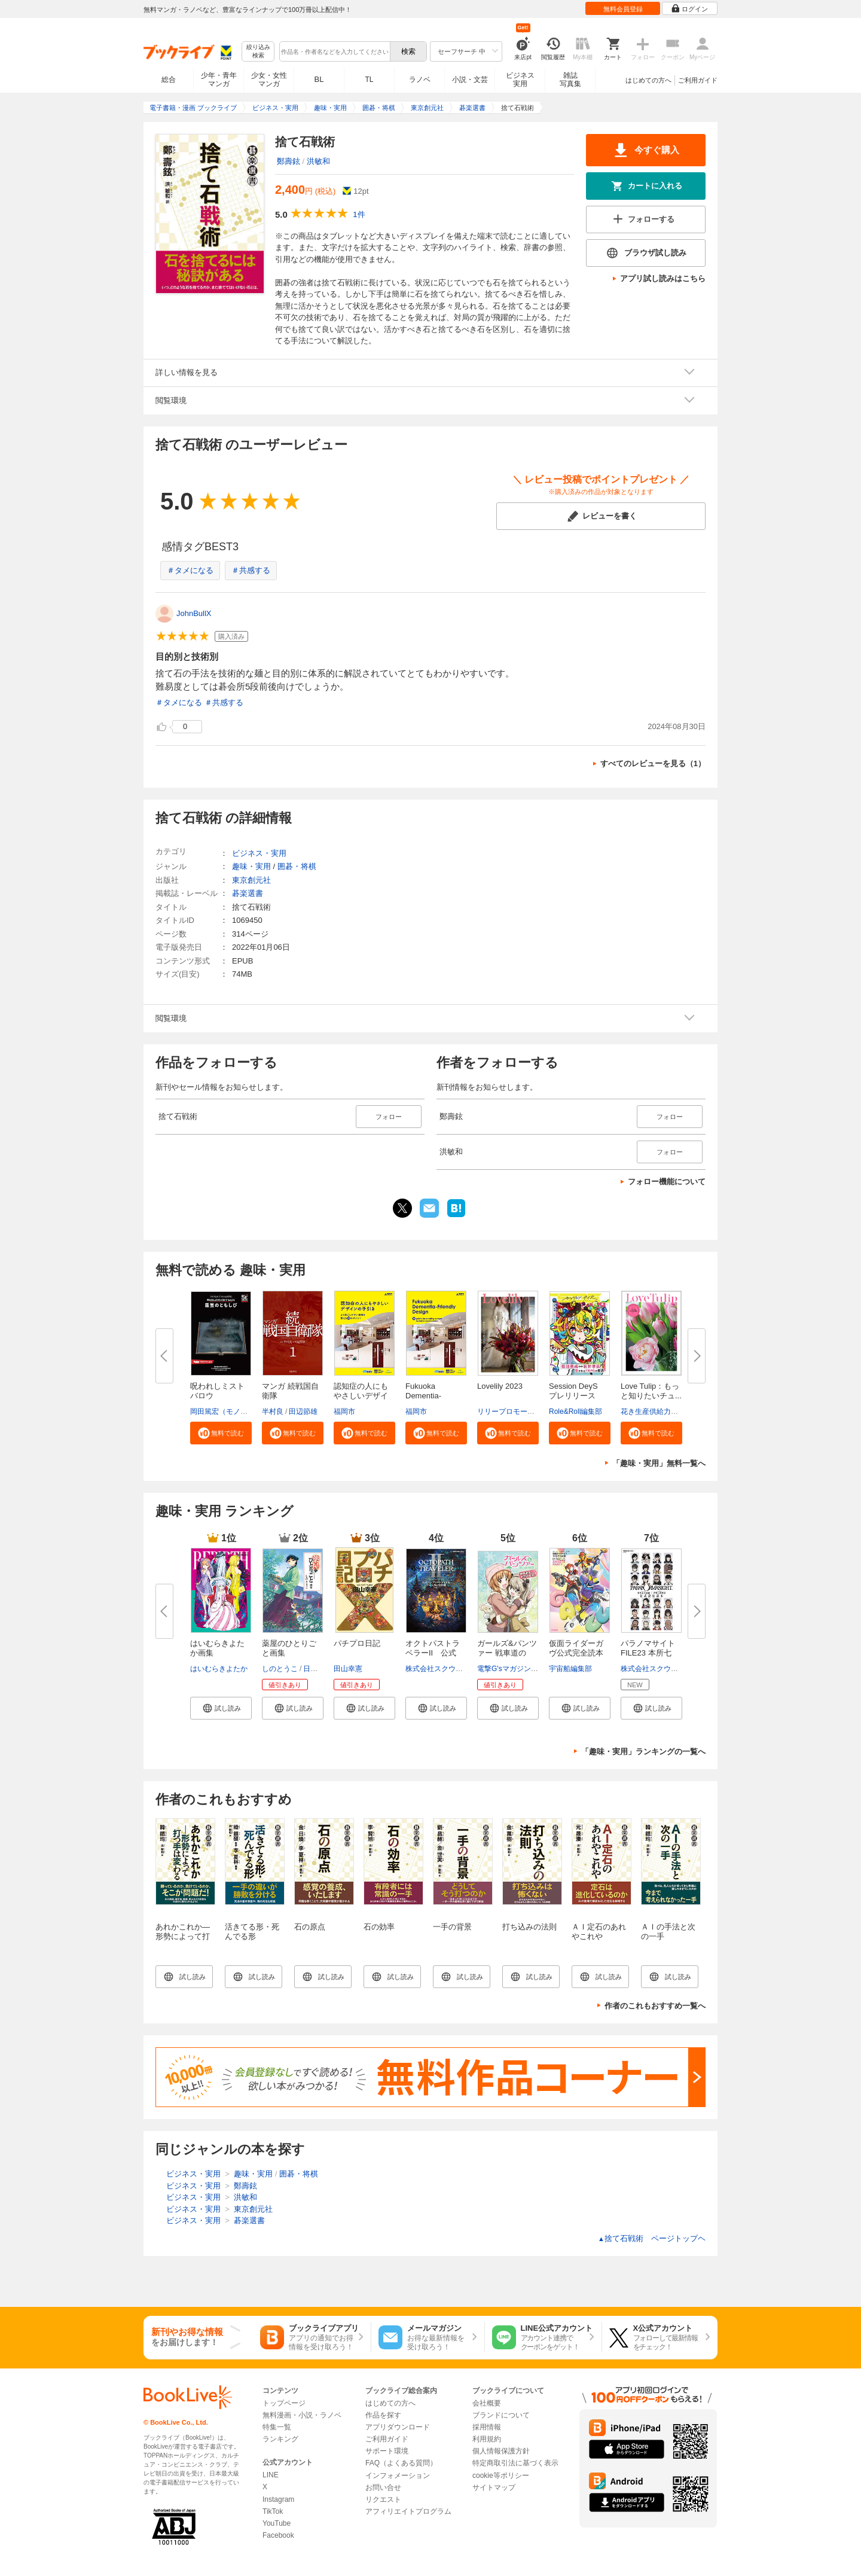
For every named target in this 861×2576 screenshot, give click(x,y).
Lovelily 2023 (500, 1386)
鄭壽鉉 (288, 161)
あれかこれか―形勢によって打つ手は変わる (182, 1936)
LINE (270, 2475)
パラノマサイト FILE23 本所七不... (648, 1653)
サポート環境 (386, 2451)
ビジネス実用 (520, 79)
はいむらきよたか (219, 1669)
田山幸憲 (348, 1669)
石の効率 (379, 1926)
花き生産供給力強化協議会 (664, 1411)
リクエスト (383, 2499)
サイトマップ (493, 2487)
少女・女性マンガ (269, 79)
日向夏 (314, 1669)
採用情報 (486, 2427)
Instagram (278, 2499)
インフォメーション (397, 2475)
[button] (221, 1433)
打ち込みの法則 (529, 1926)
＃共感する (250, 570)
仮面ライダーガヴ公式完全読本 (576, 1648)
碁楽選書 (247, 893)
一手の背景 (452, 1926)
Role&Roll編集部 (575, 1411)
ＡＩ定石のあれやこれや (599, 1931)
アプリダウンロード (397, 2427)
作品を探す (383, 2415)
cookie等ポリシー (500, 2475)
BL (319, 79)
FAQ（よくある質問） (401, 2463)
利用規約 (486, 2439)
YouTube (276, 2523)
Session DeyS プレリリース (577, 1391)
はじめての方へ (648, 80)
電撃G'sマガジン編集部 (514, 1669)
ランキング (280, 2439)
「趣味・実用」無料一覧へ (659, 1463)
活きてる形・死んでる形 (252, 1931)
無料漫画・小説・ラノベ (301, 2415)
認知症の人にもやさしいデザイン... (361, 1396)
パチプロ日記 (357, 1643)
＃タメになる (190, 570)
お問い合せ (383, 2487)
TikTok (272, 2511)
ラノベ (419, 79)
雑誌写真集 (570, 79)
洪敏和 (318, 161)
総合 (168, 79)
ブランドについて (501, 2415)
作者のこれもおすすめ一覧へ (655, 2005)
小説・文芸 (470, 79)
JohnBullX (194, 613)
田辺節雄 (303, 1411)
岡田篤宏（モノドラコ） (229, 1411)
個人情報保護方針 (501, 2451)
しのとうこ (280, 1669)
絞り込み (258, 52)
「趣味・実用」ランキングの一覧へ (643, 1751)
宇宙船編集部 (570, 1669)
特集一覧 (276, 2427)
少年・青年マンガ (219, 79)
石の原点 (309, 1926)
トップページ (284, 2403)
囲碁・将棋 (296, 866)
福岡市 (344, 1411)
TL (369, 79)
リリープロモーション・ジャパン (531, 1411)
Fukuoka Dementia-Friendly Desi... (431, 1396)
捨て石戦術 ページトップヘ (652, 2238)
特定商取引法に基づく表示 (515, 2463)
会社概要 (486, 2403)
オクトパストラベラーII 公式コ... (432, 1653)
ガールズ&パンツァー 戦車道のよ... (507, 1653)
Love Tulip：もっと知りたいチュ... (651, 1391)
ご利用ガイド (698, 80)
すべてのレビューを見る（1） (653, 763)
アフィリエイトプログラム (408, 2511)
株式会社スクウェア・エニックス (459, 1669)
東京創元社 (251, 880)
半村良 (272, 1411)
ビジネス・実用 (259, 853)
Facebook (278, 2535)
